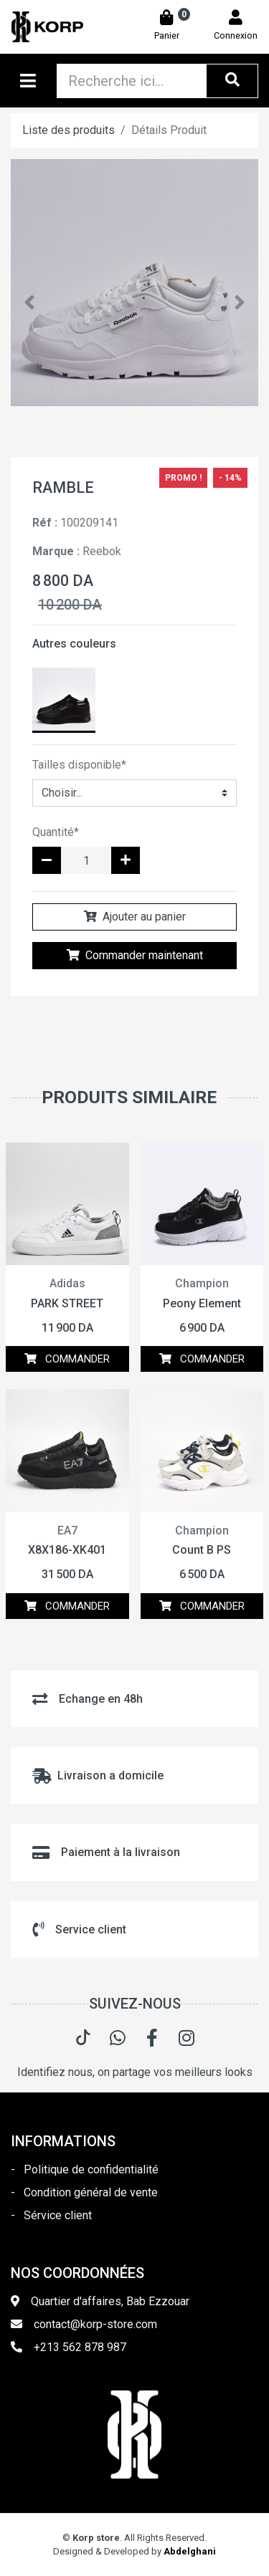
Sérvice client (58, 2215)
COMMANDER (67, 1358)
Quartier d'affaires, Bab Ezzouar (110, 2301)
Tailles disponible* (79, 765)
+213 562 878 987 (80, 2347)
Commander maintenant (135, 955)
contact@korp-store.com (95, 2324)
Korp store (96, 2537)
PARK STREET (67, 1303)
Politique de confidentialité (91, 2169)
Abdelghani (190, 2551)
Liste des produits (68, 130)
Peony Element (202, 1303)
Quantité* (55, 832)
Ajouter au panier (135, 916)
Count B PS (201, 1550)
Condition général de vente (91, 2192)
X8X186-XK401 (67, 1550)
